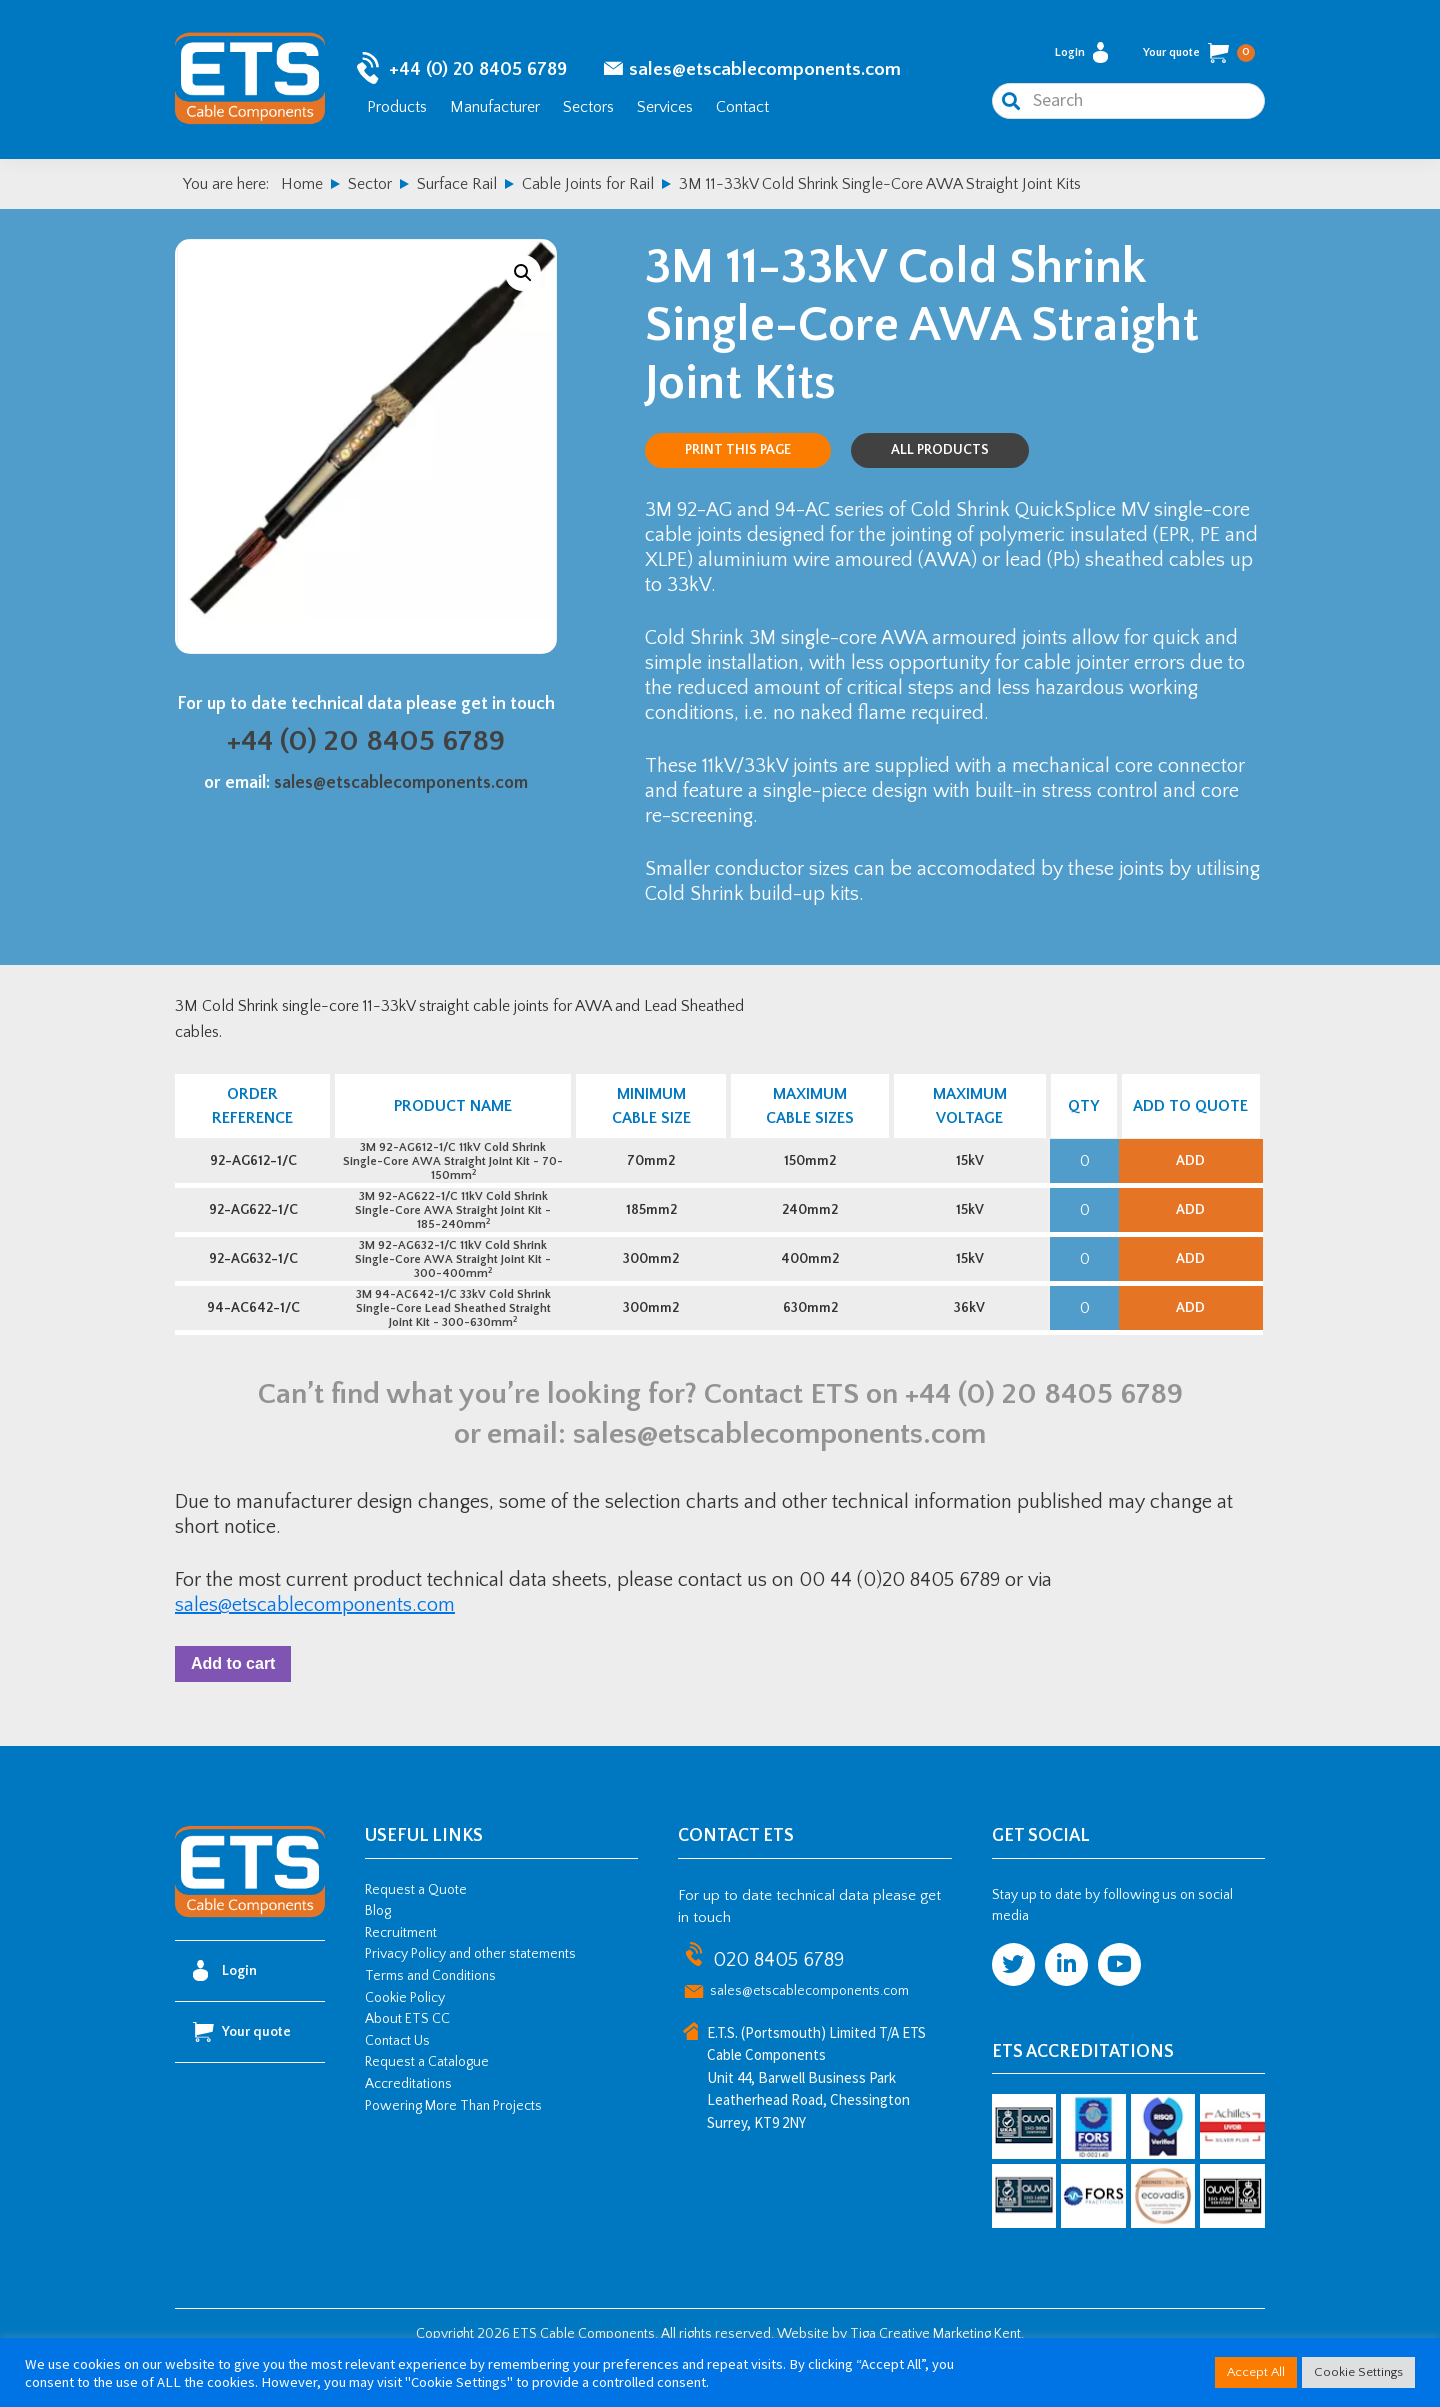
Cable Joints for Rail (588, 186)
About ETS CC (407, 2061)
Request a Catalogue (427, 2104)
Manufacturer (495, 108)
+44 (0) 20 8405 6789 (478, 70)
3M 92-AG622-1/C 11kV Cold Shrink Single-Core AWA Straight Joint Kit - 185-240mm (452, 1224)
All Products (940, 452)
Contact (742, 108)
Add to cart (237, 1701)
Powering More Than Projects (453, 2147)
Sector (370, 186)
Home (302, 186)
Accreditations (408, 2125)
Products (397, 108)
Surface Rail (457, 186)
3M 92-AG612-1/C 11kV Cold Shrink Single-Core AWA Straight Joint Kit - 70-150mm (452, 1167)
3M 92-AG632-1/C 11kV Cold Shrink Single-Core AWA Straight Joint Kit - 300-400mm (452, 1281)
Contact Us (397, 2082)
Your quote (1199, 54)
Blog (378, 1953)
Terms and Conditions (430, 2017)
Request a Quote (416, 1931)
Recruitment (401, 1974)
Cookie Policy (405, 2039)
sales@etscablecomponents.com (765, 70)
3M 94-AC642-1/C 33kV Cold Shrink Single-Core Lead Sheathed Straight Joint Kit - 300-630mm (451, 1338)
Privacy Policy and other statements (470, 1996)
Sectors (588, 108)
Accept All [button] (1256, 2372)
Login (1081, 53)
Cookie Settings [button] (1358, 2372)
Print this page (738, 452)
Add (1190, 1167)
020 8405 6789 (778, 2001)
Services (665, 108)
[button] (523, 275)
